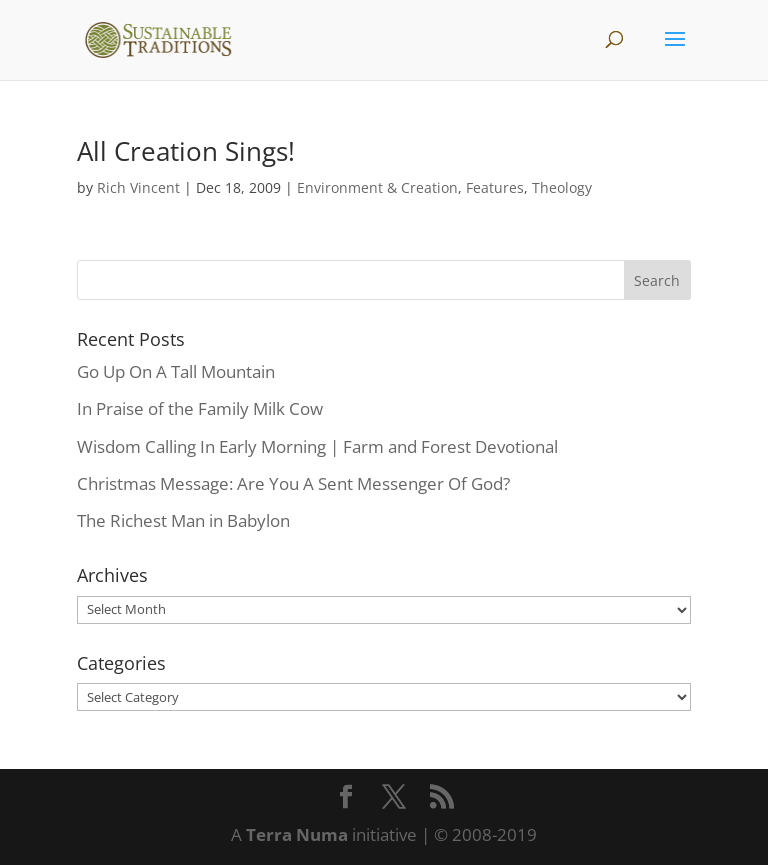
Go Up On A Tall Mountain (176, 371)
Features (495, 187)
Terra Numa (297, 834)
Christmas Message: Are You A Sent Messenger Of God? (293, 483)
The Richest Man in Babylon (183, 520)
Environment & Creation (377, 187)
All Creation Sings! (186, 151)
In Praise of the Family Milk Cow (200, 408)
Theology (562, 187)
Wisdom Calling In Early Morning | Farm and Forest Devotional (317, 446)
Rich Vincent (138, 187)
